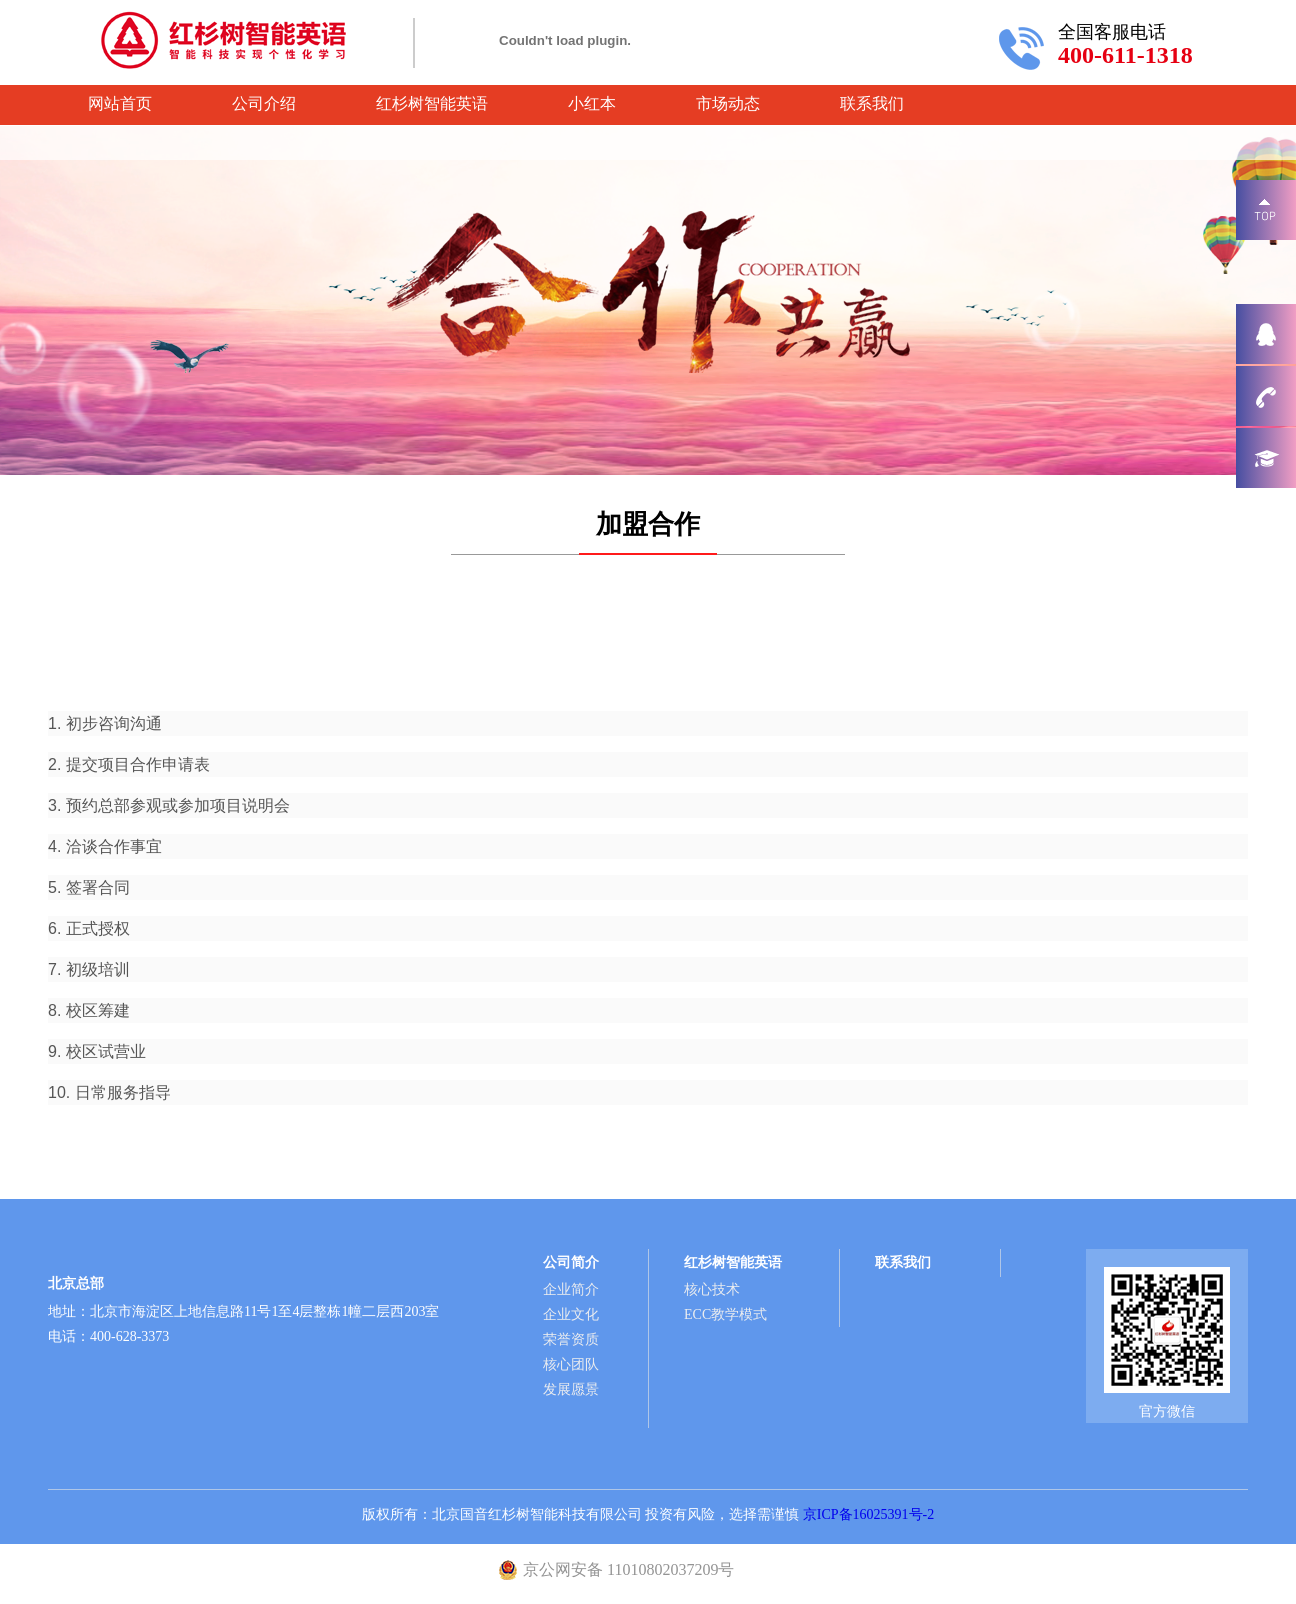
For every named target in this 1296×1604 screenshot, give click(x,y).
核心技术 (712, 1289)
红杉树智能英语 (432, 103)
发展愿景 (571, 1389)
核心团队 (571, 1364)
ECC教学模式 (725, 1314)
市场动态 (728, 103)
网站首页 (120, 103)
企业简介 (571, 1289)
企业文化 (571, 1314)
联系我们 (872, 103)
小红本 (592, 103)
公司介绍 (264, 103)
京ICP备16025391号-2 (868, 1514)
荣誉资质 (571, 1339)
